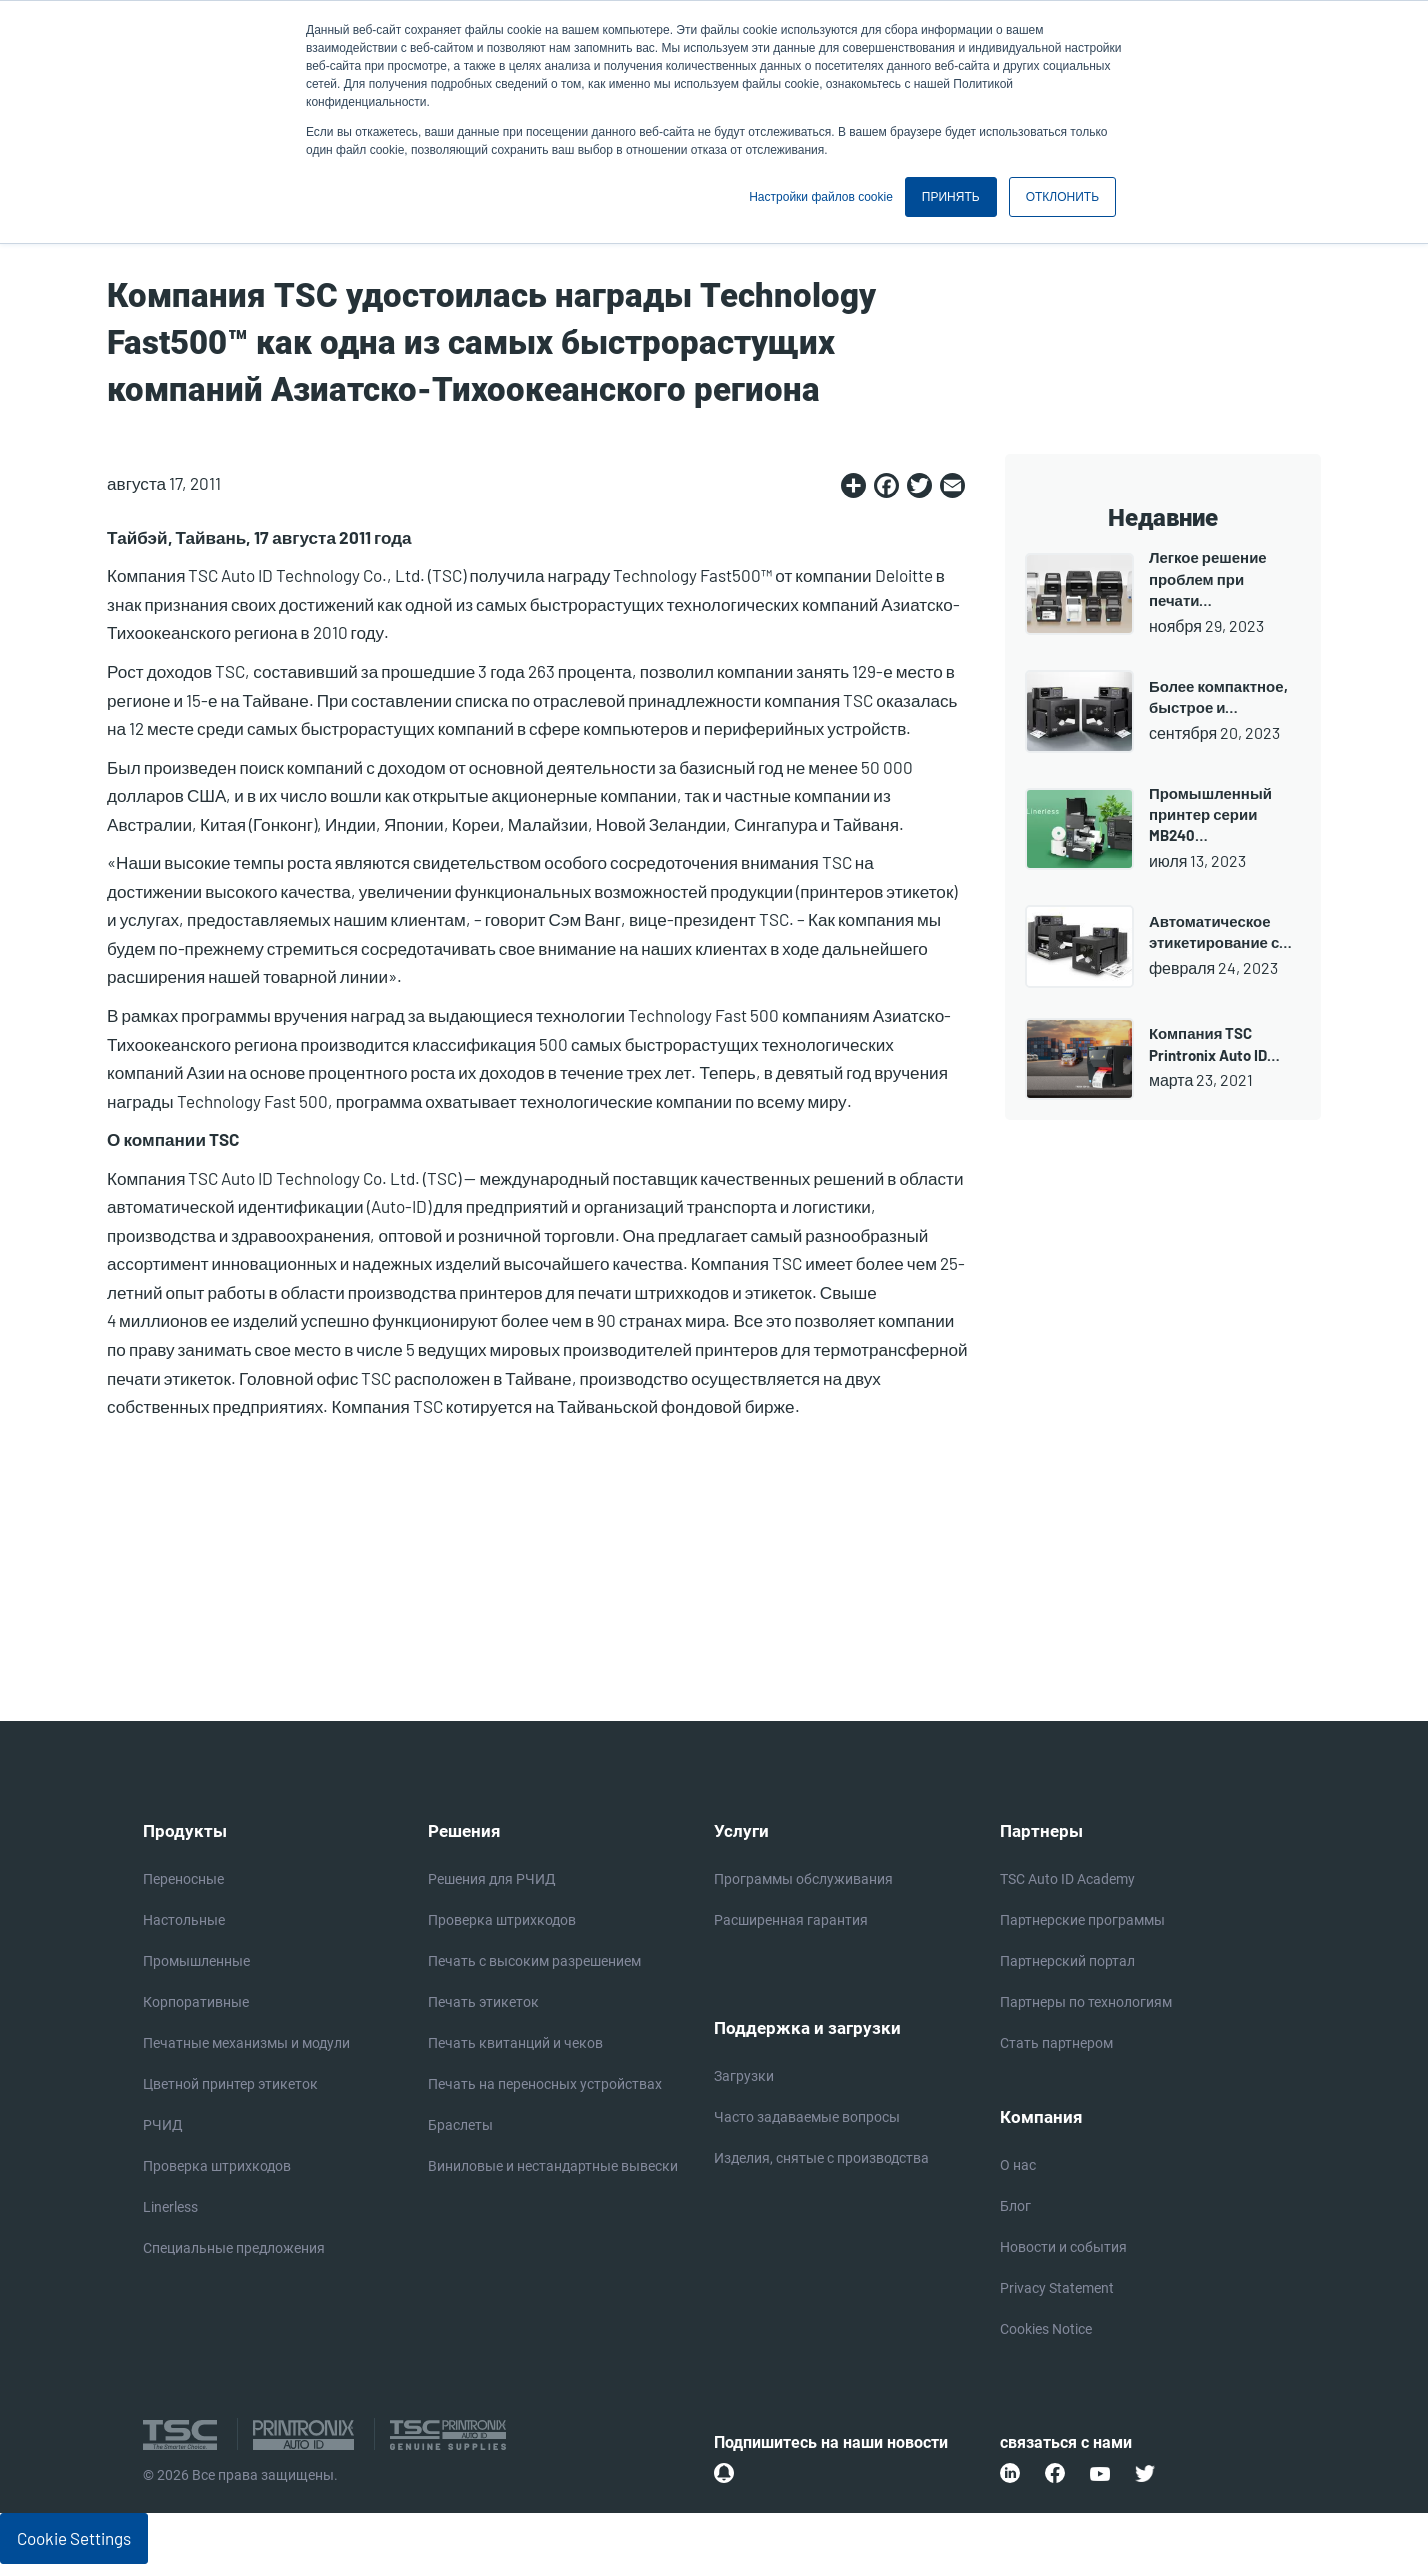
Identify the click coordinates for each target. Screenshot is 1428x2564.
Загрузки (744, 2076)
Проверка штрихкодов (217, 2166)
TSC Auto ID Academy (1067, 1879)
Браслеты (460, 2125)
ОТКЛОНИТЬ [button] (1062, 197)
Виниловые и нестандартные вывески (553, 2166)
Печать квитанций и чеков (515, 2043)
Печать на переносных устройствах (545, 2084)
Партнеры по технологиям (1086, 2002)
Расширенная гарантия (791, 1920)
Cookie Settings (74, 2538)
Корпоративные (196, 2002)
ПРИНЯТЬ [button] (951, 197)
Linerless (170, 2207)
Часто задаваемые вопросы (807, 2117)
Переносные (183, 1879)
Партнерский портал (1067, 1961)
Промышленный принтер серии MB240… (1210, 814)
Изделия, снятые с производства (821, 2158)
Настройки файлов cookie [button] (821, 197)
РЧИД (163, 2125)
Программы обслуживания (803, 1879)
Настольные (184, 1920)
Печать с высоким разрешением (534, 1961)
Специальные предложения (234, 2248)
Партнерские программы (1082, 1920)
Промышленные (196, 1961)
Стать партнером (1056, 2043)
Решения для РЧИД (492, 1879)
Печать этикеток (483, 2002)
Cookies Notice (1046, 2329)
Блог (1015, 2206)
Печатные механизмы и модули (246, 2043)
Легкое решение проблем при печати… (1208, 578)
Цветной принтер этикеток (230, 2084)
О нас (1018, 2165)
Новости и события (1063, 2247)
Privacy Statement (1057, 2288)
